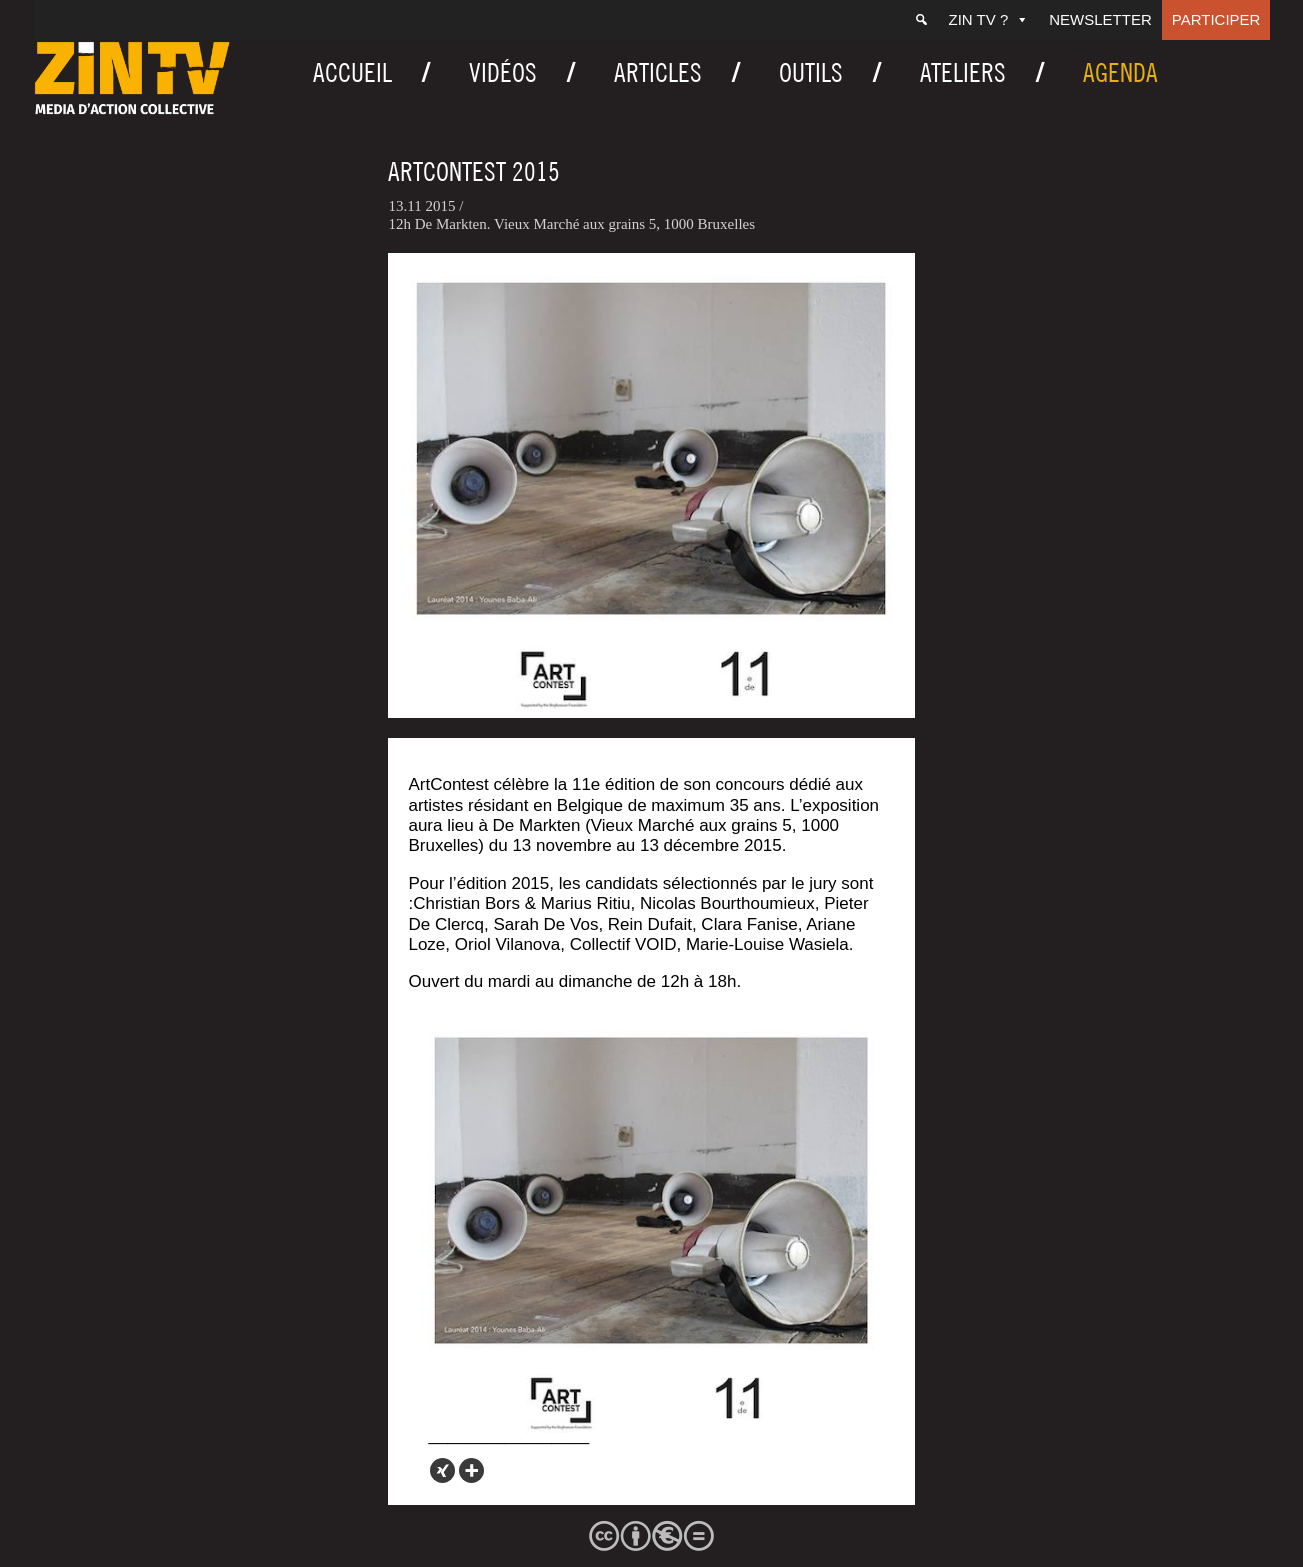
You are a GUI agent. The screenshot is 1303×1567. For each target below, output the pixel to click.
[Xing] (442, 1470)
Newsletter (1100, 19)
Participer (1216, 19)
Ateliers (963, 72)
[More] (471, 1470)
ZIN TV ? (989, 19)
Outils (811, 72)
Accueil (352, 72)
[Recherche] (921, 20)
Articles (658, 72)
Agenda (1120, 72)
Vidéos (503, 72)
